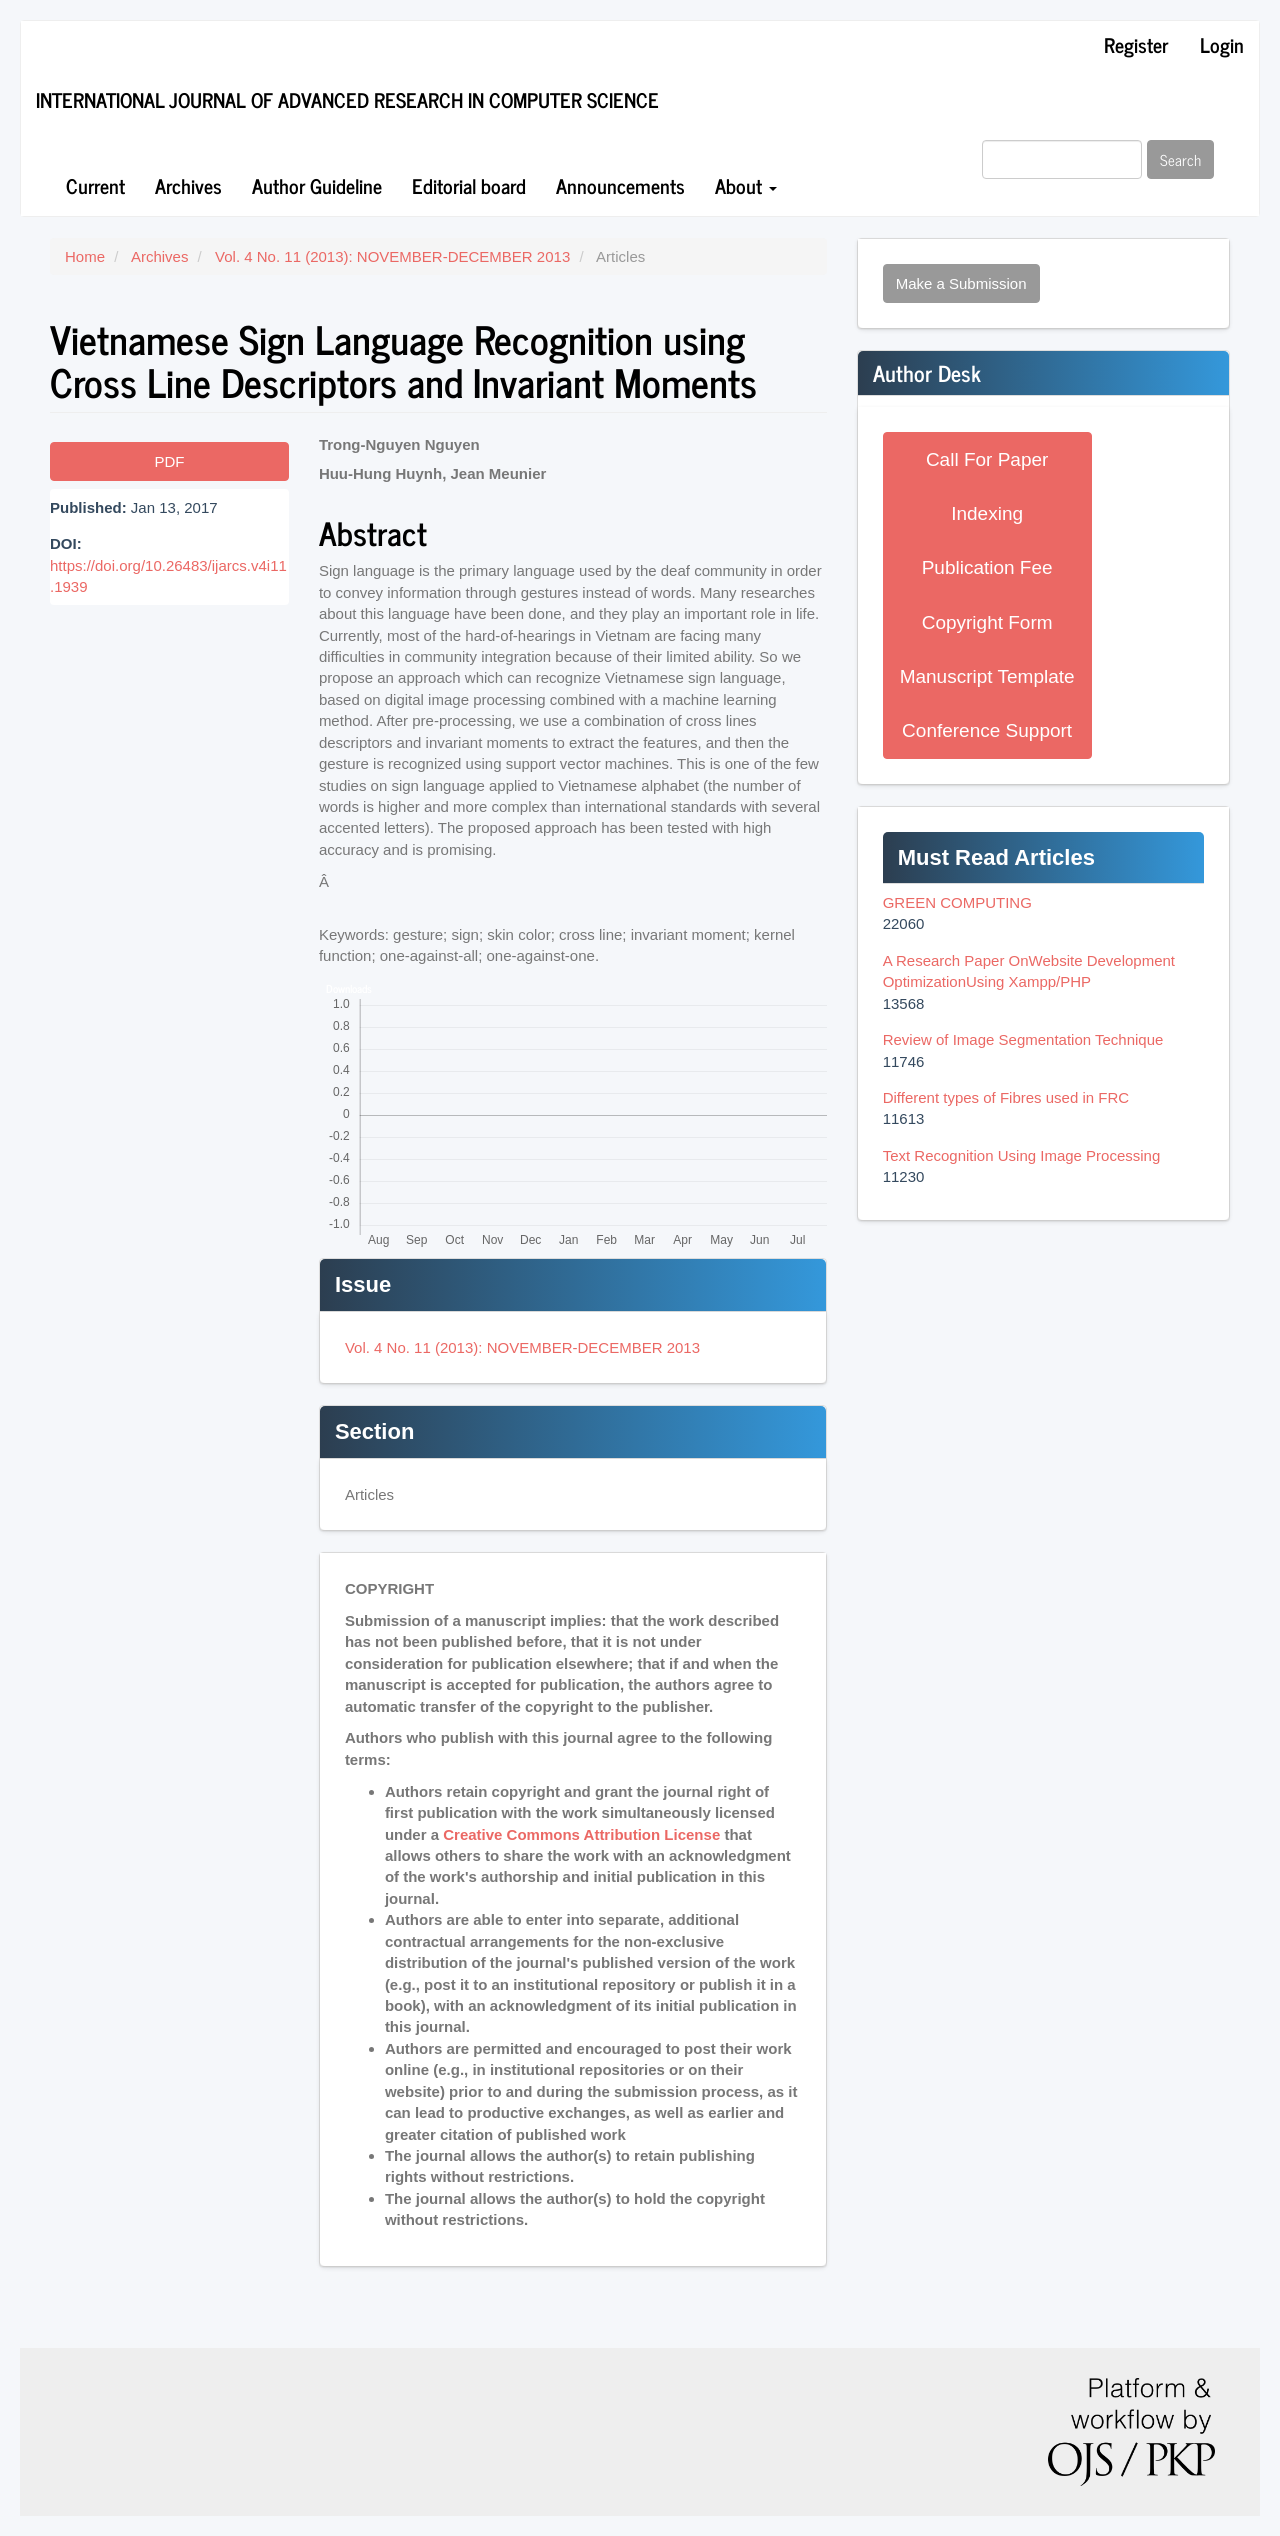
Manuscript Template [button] (987, 676)
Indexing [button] (987, 513)
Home (85, 256)
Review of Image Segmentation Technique (1023, 1039)
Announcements (620, 185)
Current (95, 185)
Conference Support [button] (987, 730)
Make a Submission (961, 283)
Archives (188, 185)
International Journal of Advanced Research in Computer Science (347, 99)
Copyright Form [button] (987, 622)
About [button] (746, 185)
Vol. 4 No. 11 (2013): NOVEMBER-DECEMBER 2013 (392, 256)
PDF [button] (169, 461)
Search (1180, 159)
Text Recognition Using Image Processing (1022, 1155)
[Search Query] (1062, 159)
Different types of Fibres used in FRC (1006, 1097)
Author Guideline (317, 185)
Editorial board (469, 185)
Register (1136, 44)
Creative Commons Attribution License (581, 1834)
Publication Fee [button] (987, 567)
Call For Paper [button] (987, 459)
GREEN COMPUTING (957, 902)
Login (1222, 44)
